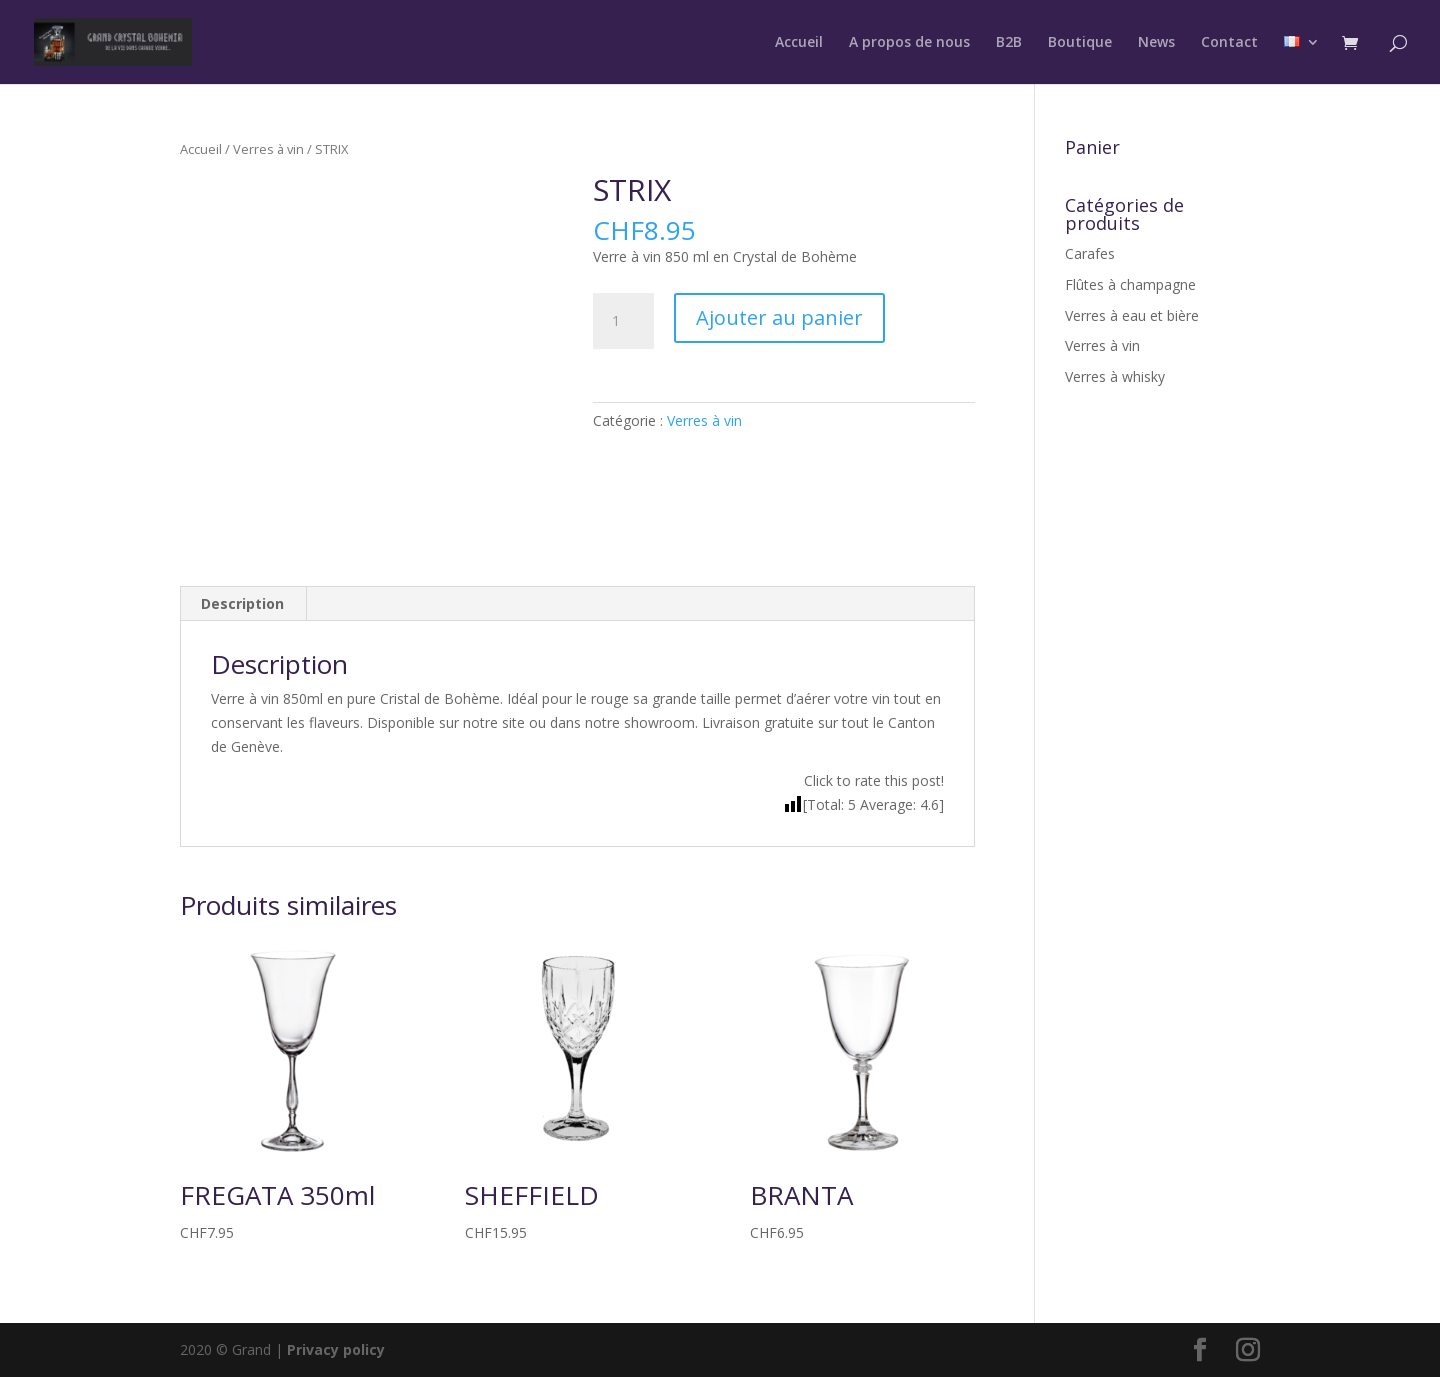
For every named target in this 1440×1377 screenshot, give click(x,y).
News (1156, 43)
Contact (1229, 43)
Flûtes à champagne (1130, 284)
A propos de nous (909, 43)
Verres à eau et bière (1132, 315)
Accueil (799, 43)
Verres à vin (268, 149)
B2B (1009, 43)
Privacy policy (336, 1349)
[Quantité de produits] (623, 321)
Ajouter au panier (779, 317)
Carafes (1090, 253)
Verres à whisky (1115, 376)
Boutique (1080, 43)
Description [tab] (242, 603)
